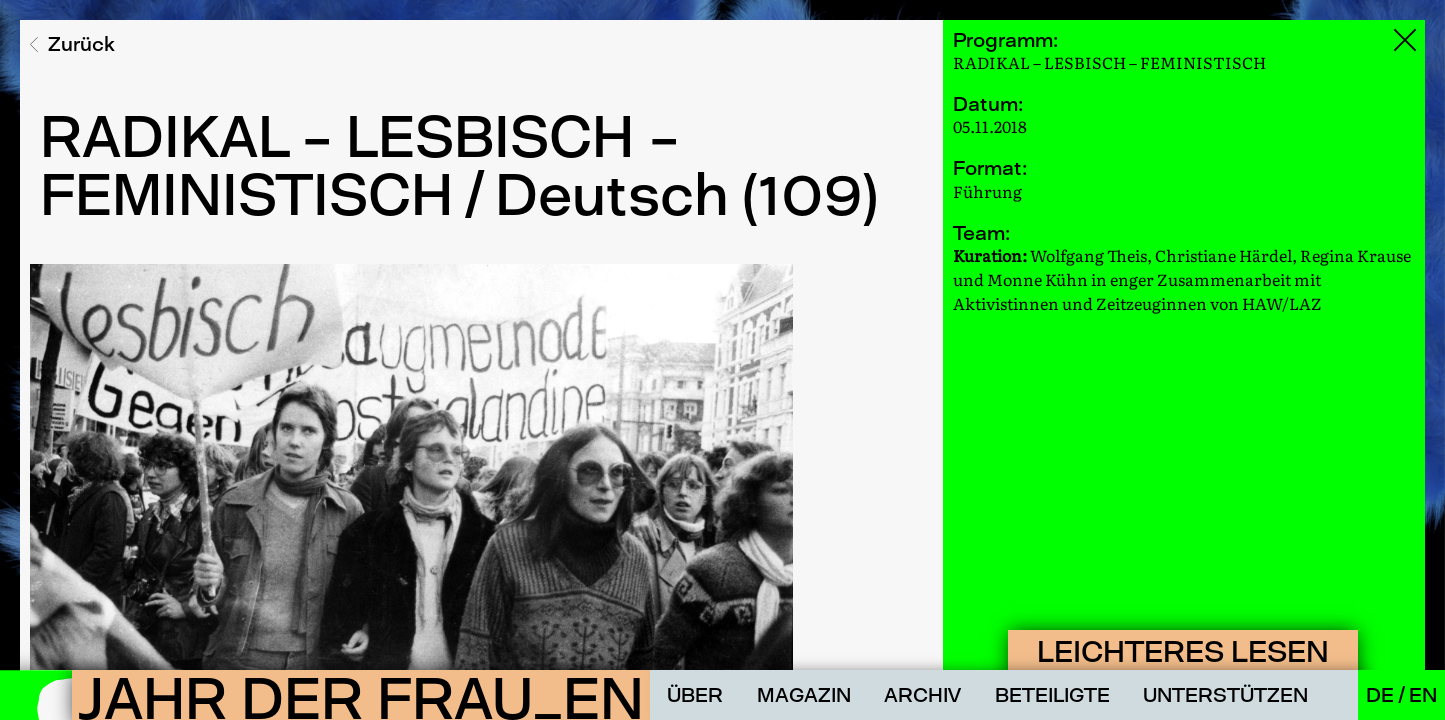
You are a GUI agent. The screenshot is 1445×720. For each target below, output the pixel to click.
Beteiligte (1052, 695)
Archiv (922, 695)
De (1382, 695)
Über (695, 695)
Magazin (804, 695)
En (1423, 695)
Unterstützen (1225, 695)
